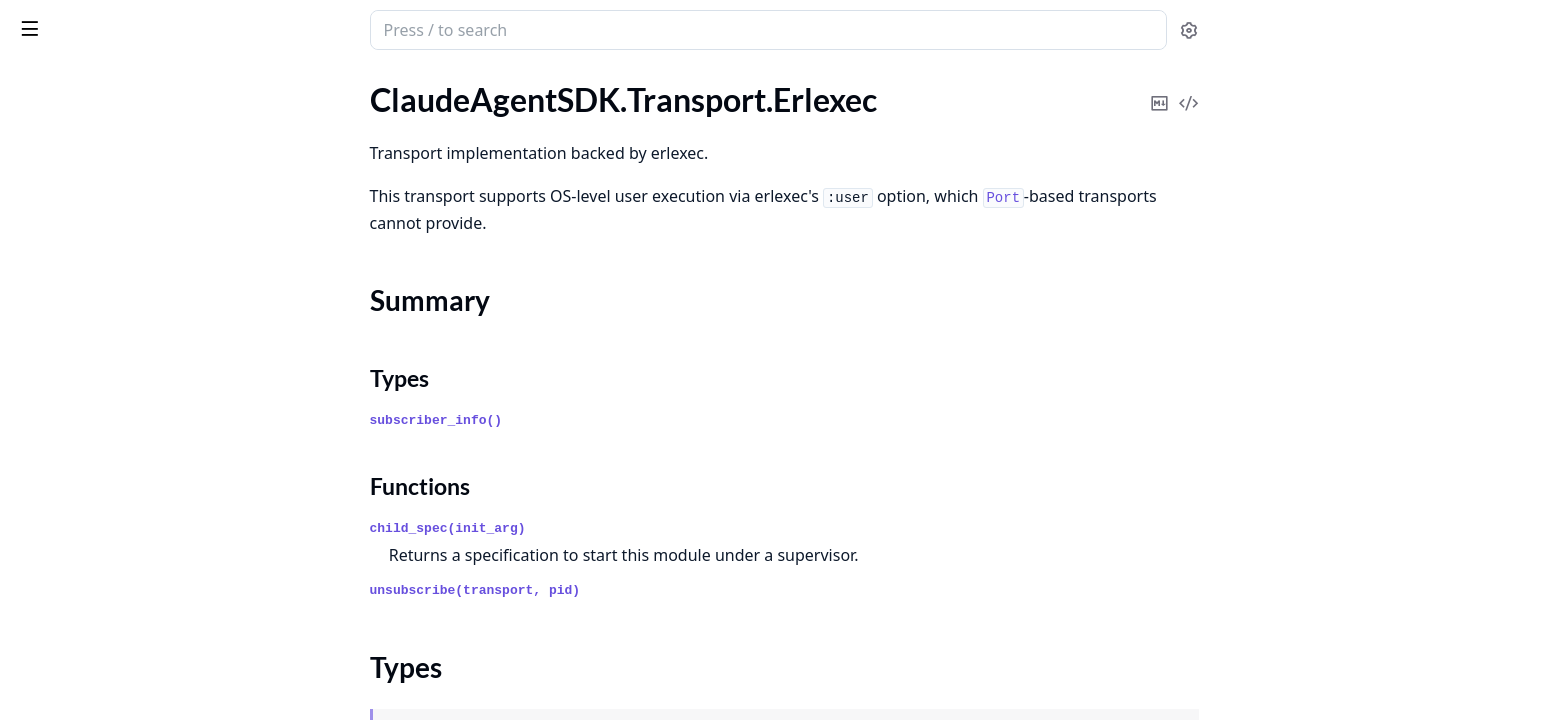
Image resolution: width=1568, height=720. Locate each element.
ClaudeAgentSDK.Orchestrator (122, 399)
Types (55, 216)
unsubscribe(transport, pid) (625, 590)
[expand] (280, 107)
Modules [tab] (120, 85)
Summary (67, 192)
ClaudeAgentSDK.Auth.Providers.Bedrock (142, 646)
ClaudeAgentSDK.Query (98, 426)
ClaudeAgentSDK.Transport (110, 130)
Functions (69, 240)
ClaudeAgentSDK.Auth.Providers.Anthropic (142, 619)
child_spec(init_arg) (598, 528)
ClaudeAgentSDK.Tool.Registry (120, 103)
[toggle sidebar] (274, 28)
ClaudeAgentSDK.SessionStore (121, 522)
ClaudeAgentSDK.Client (97, 372)
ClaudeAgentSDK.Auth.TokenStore (134, 700)
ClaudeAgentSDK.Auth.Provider (125, 592)
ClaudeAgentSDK (75, 345)
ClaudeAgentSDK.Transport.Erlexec (136, 157)
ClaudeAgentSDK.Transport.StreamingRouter (142, 276)
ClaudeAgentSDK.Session (102, 495)
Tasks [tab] (219, 85)
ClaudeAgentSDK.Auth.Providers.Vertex (142, 673)
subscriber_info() (586, 420)
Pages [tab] (36, 85)
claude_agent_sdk (147, 22)
